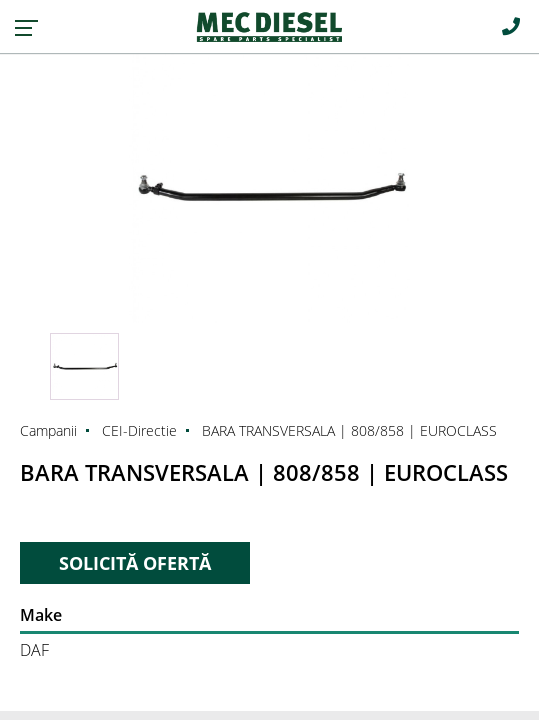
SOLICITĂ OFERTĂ (135, 563)
